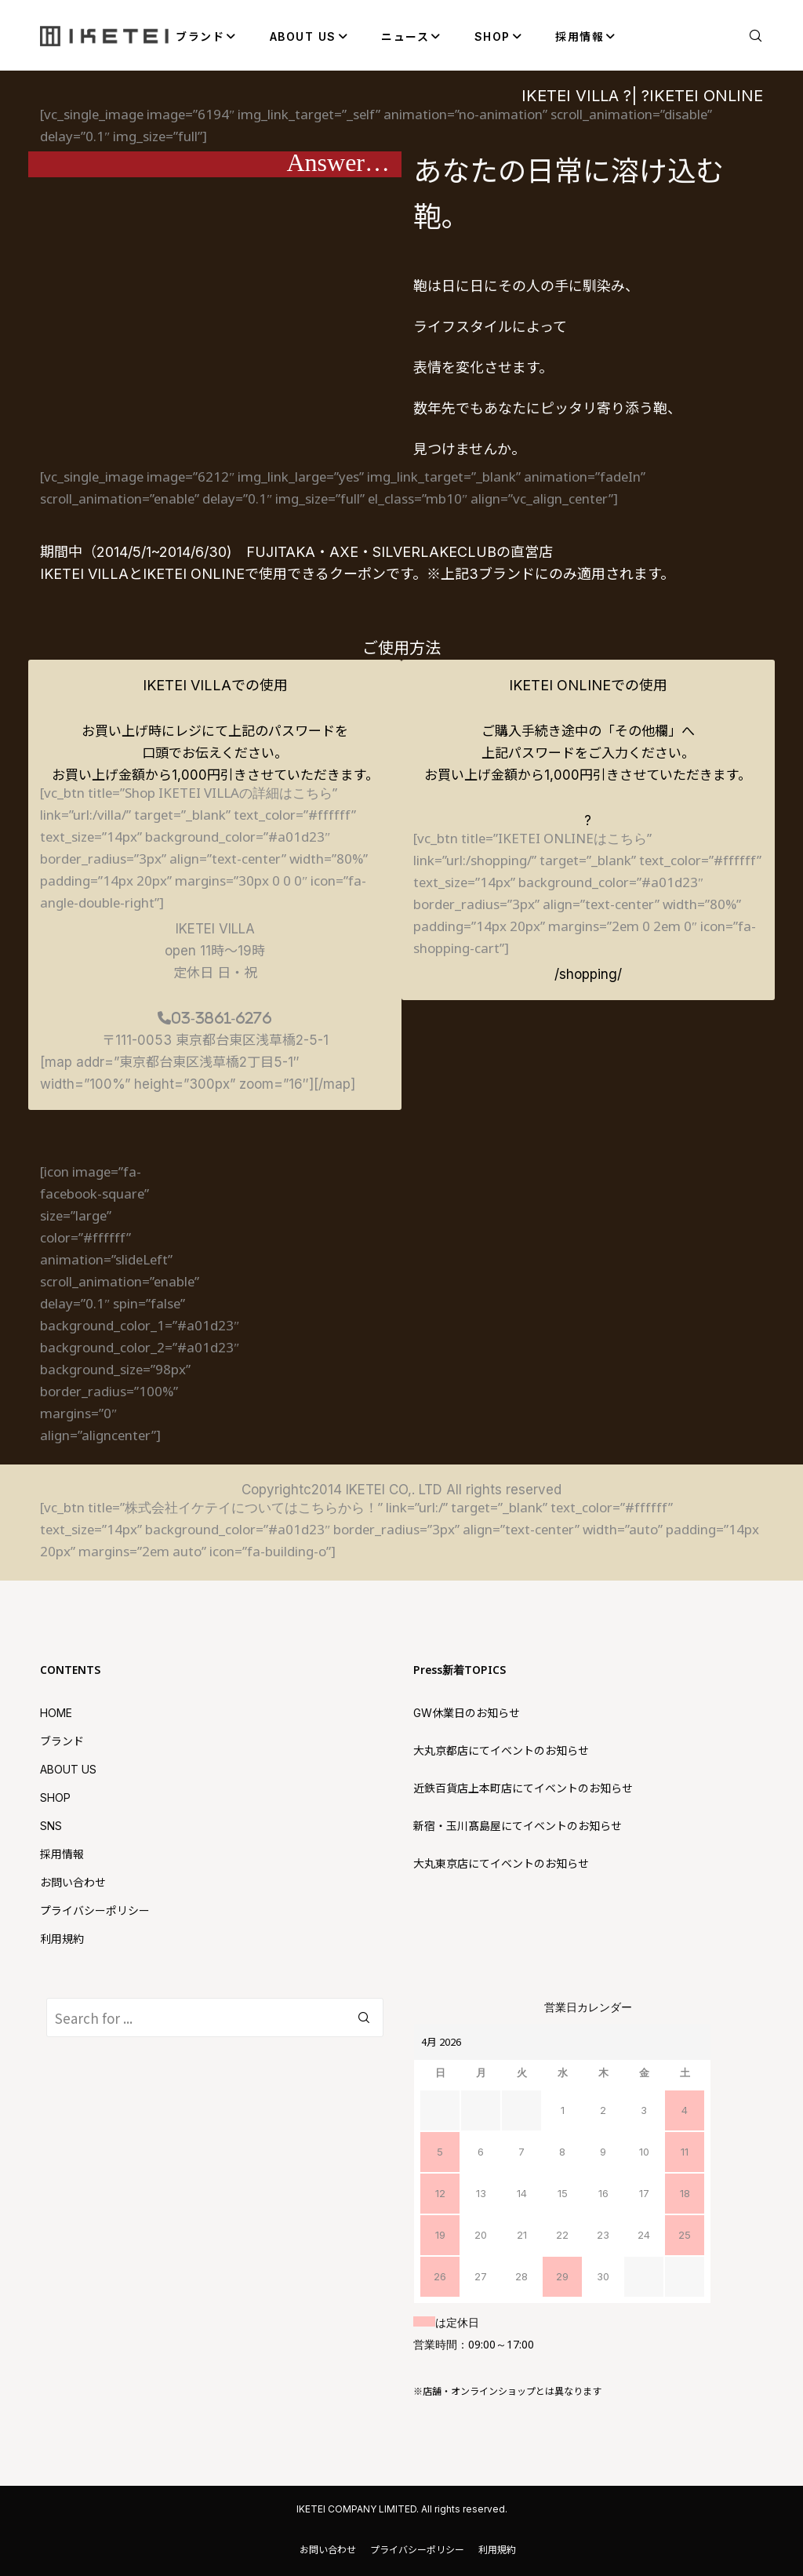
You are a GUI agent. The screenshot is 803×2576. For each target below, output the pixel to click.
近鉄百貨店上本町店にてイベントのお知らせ (523, 1788)
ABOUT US (68, 1769)
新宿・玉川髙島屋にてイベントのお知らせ (517, 1825)
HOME (56, 1712)
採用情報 (62, 1854)
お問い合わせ (73, 1882)
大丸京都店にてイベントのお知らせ (501, 1750)
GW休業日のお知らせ (466, 1712)
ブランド (62, 1741)
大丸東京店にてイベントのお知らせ (501, 1863)
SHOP (55, 1797)
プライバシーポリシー (95, 1910)
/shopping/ (588, 974)
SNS (51, 1825)
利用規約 (62, 1938)
